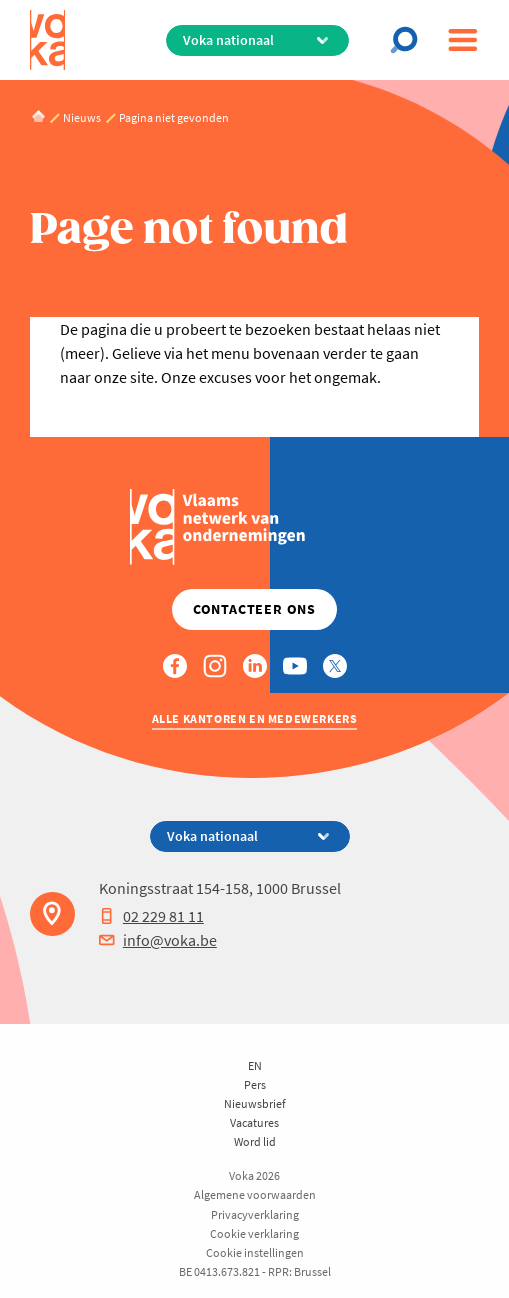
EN (255, 1065)
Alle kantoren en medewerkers (255, 718)
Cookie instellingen (255, 1252)
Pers (255, 1084)
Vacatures (254, 1122)
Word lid (255, 1141)
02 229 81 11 (151, 916)
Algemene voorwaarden (255, 1194)
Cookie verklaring (254, 1233)
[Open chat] (410, 40)
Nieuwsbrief (255, 1103)
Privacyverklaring (255, 1214)
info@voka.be (158, 940)
